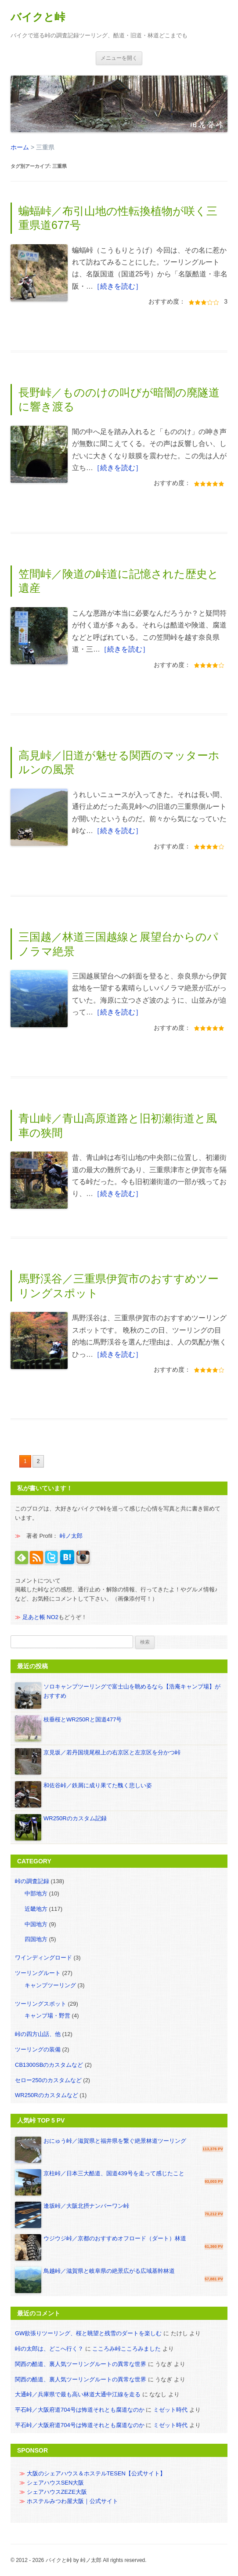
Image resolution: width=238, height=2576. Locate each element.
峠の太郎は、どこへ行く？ (49, 2348)
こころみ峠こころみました (126, 2348)
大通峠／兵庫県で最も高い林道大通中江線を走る (78, 2394)
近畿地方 (36, 1909)
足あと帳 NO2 (40, 1617)
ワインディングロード (43, 1957)
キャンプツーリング (50, 1985)
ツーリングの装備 (38, 2049)
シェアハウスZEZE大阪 (57, 2492)
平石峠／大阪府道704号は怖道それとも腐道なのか (79, 2409)
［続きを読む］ (117, 286)
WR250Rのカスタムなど (46, 2095)
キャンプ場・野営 (47, 2015)
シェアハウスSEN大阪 (55, 2482)
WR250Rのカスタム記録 (75, 1818)
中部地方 (36, 1893)
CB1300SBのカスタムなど (49, 2065)
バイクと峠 (38, 17)
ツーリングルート (38, 1973)
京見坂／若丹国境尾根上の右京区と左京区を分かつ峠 (111, 1752)
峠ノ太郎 (71, 1536)
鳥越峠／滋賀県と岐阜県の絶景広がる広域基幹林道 (109, 2271)
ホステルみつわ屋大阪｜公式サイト (72, 2501)
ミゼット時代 (170, 2409)
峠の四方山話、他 (38, 2034)
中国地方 (36, 1924)
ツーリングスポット (40, 2003)
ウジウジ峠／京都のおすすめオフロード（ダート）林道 (114, 2238)
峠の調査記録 (32, 1881)
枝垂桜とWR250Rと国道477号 (82, 1719)
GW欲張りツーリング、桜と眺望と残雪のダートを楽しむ (88, 2333)
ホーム (20, 147)
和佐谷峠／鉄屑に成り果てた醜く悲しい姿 (97, 1785)
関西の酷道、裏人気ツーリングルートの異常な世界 (80, 2364)
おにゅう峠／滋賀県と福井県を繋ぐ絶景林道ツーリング (114, 2141)
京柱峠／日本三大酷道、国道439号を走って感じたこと (113, 2173)
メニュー (119, 58)
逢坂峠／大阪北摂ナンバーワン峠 (86, 2206)
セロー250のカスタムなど (48, 2080)
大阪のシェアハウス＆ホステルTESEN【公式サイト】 (96, 2473)
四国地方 (36, 1939)
